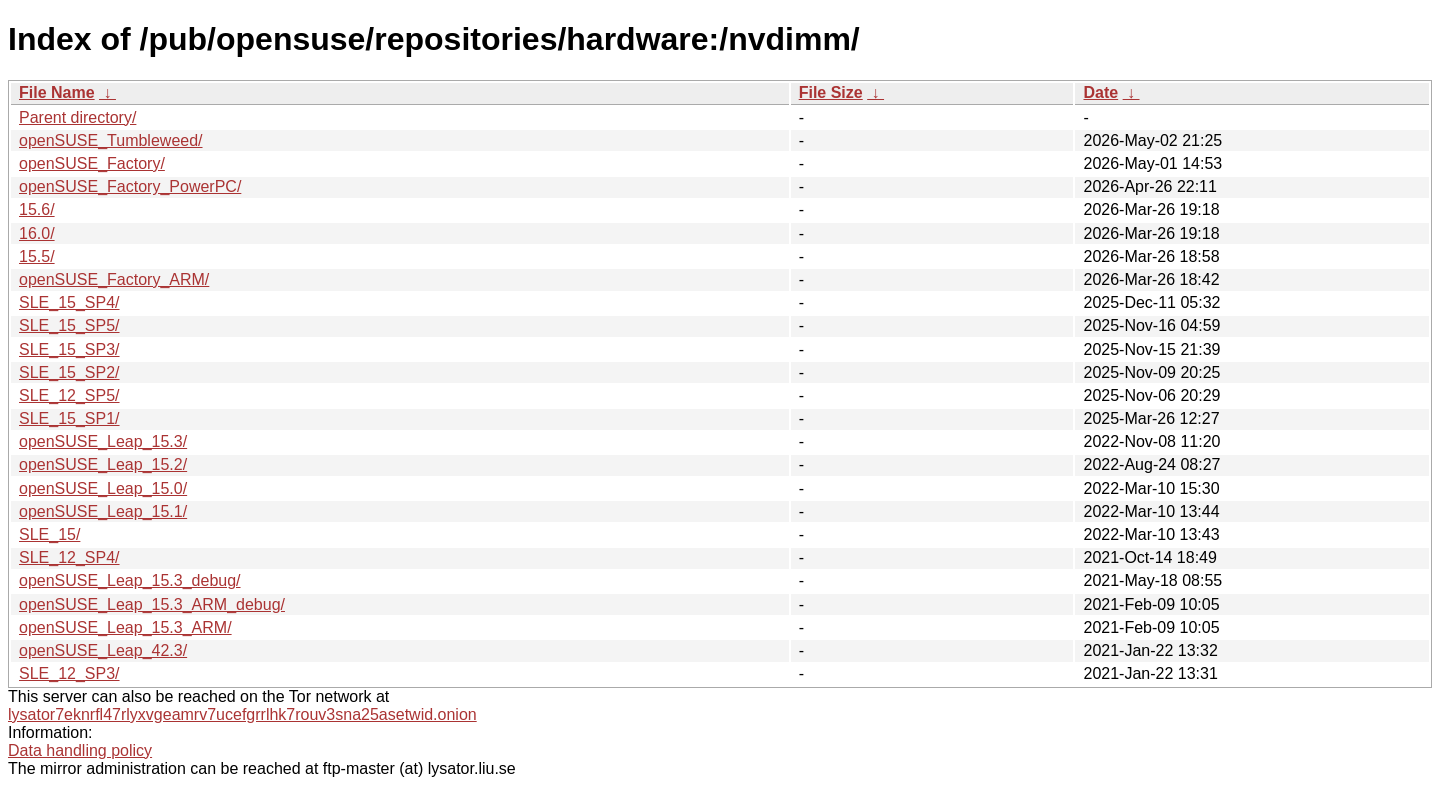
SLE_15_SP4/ (69, 302)
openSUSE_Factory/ (92, 163)
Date (1100, 92)
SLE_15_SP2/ (69, 372)
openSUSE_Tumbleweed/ (111, 140)
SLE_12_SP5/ (69, 395)
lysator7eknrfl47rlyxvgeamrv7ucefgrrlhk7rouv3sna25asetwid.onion (242, 714)
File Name (57, 92)
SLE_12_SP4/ (69, 557)
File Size (831, 92)
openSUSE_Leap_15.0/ (103, 488)
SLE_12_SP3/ (69, 673)
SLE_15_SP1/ (69, 418)
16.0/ (37, 233)
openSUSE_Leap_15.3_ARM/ (125, 627)
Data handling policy (80, 750)
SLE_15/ (49, 534)
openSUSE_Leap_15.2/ (103, 464)
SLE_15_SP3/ (69, 349)
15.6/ (37, 209)
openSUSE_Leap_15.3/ (103, 441)
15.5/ (37, 256)
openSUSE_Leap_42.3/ (103, 650)
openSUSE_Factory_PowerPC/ (130, 186)
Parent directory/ (77, 117)
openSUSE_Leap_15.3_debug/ (130, 580)
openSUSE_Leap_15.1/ (103, 511)
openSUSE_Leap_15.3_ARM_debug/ (152, 604)
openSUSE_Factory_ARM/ (114, 279)
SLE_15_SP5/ (69, 325)
